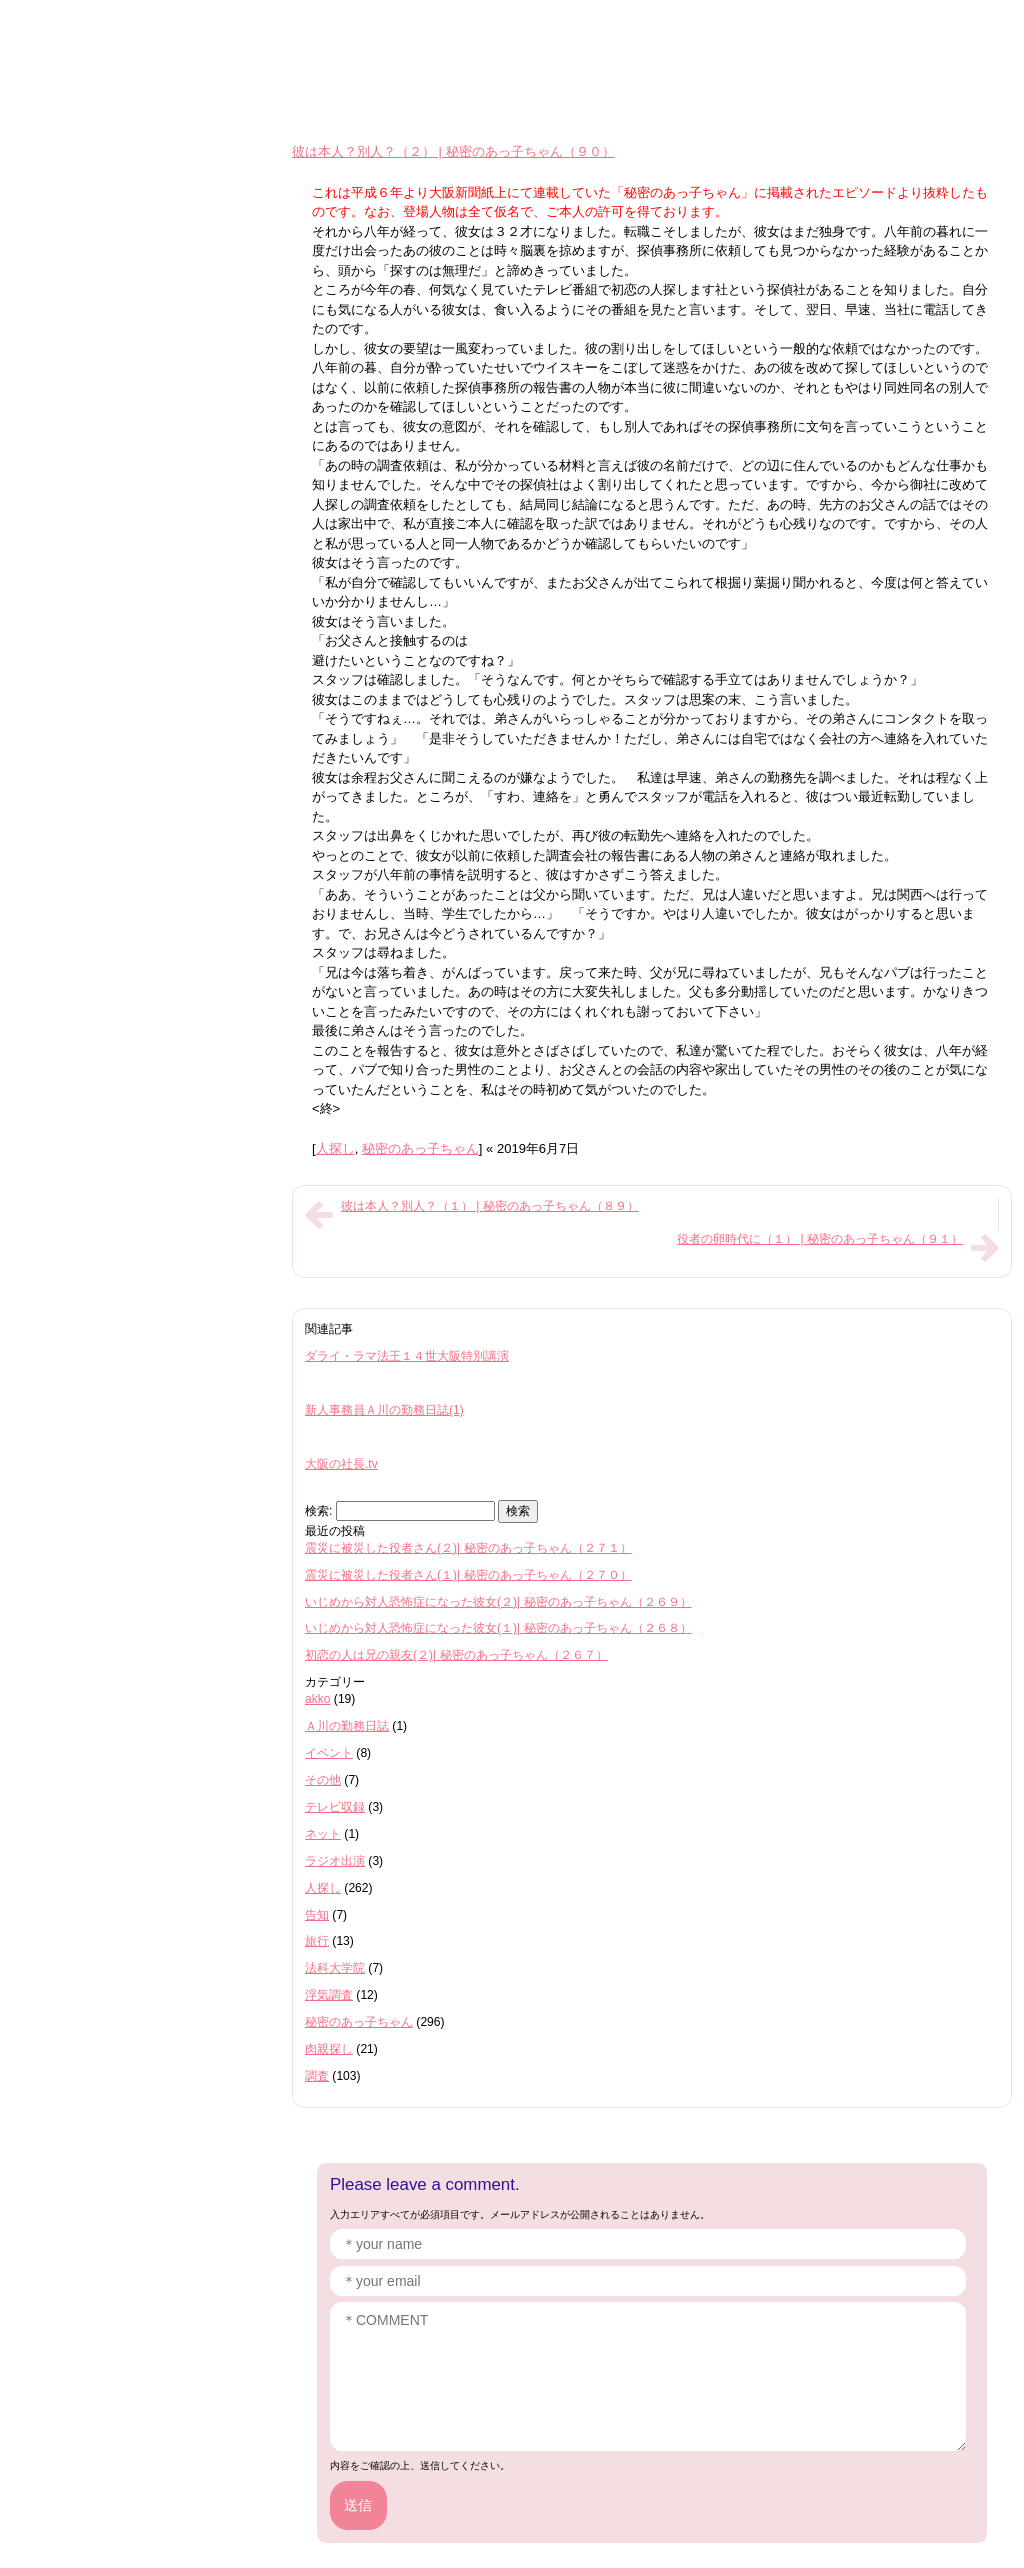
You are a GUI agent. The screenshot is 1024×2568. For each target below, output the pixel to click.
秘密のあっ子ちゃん (420, 1148)
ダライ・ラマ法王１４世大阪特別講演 (407, 1356)
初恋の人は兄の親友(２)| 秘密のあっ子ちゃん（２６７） (456, 1655)
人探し (335, 1148)
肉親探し (329, 2049)
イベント (329, 1753)
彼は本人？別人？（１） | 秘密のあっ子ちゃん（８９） (490, 1206)
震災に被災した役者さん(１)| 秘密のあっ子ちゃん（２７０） (468, 1575)
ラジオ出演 (335, 1861)
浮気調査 (329, 1995)
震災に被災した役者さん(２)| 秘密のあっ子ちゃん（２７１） (468, 1548)
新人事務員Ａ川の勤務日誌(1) (384, 1410)
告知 (317, 1915)
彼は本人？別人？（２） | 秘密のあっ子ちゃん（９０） (453, 151)
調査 (317, 2076)
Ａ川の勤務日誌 (347, 1726)
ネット (323, 1834)
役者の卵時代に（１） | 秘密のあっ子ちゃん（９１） (820, 1239)
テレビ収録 (335, 1807)
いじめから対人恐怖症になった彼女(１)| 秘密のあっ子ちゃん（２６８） (498, 1628)
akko (318, 1699)
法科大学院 (335, 1968)
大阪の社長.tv (341, 1464)
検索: (318, 1511)
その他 (323, 1780)
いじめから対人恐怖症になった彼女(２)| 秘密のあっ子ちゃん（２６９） (498, 1602)
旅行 (317, 1941)
